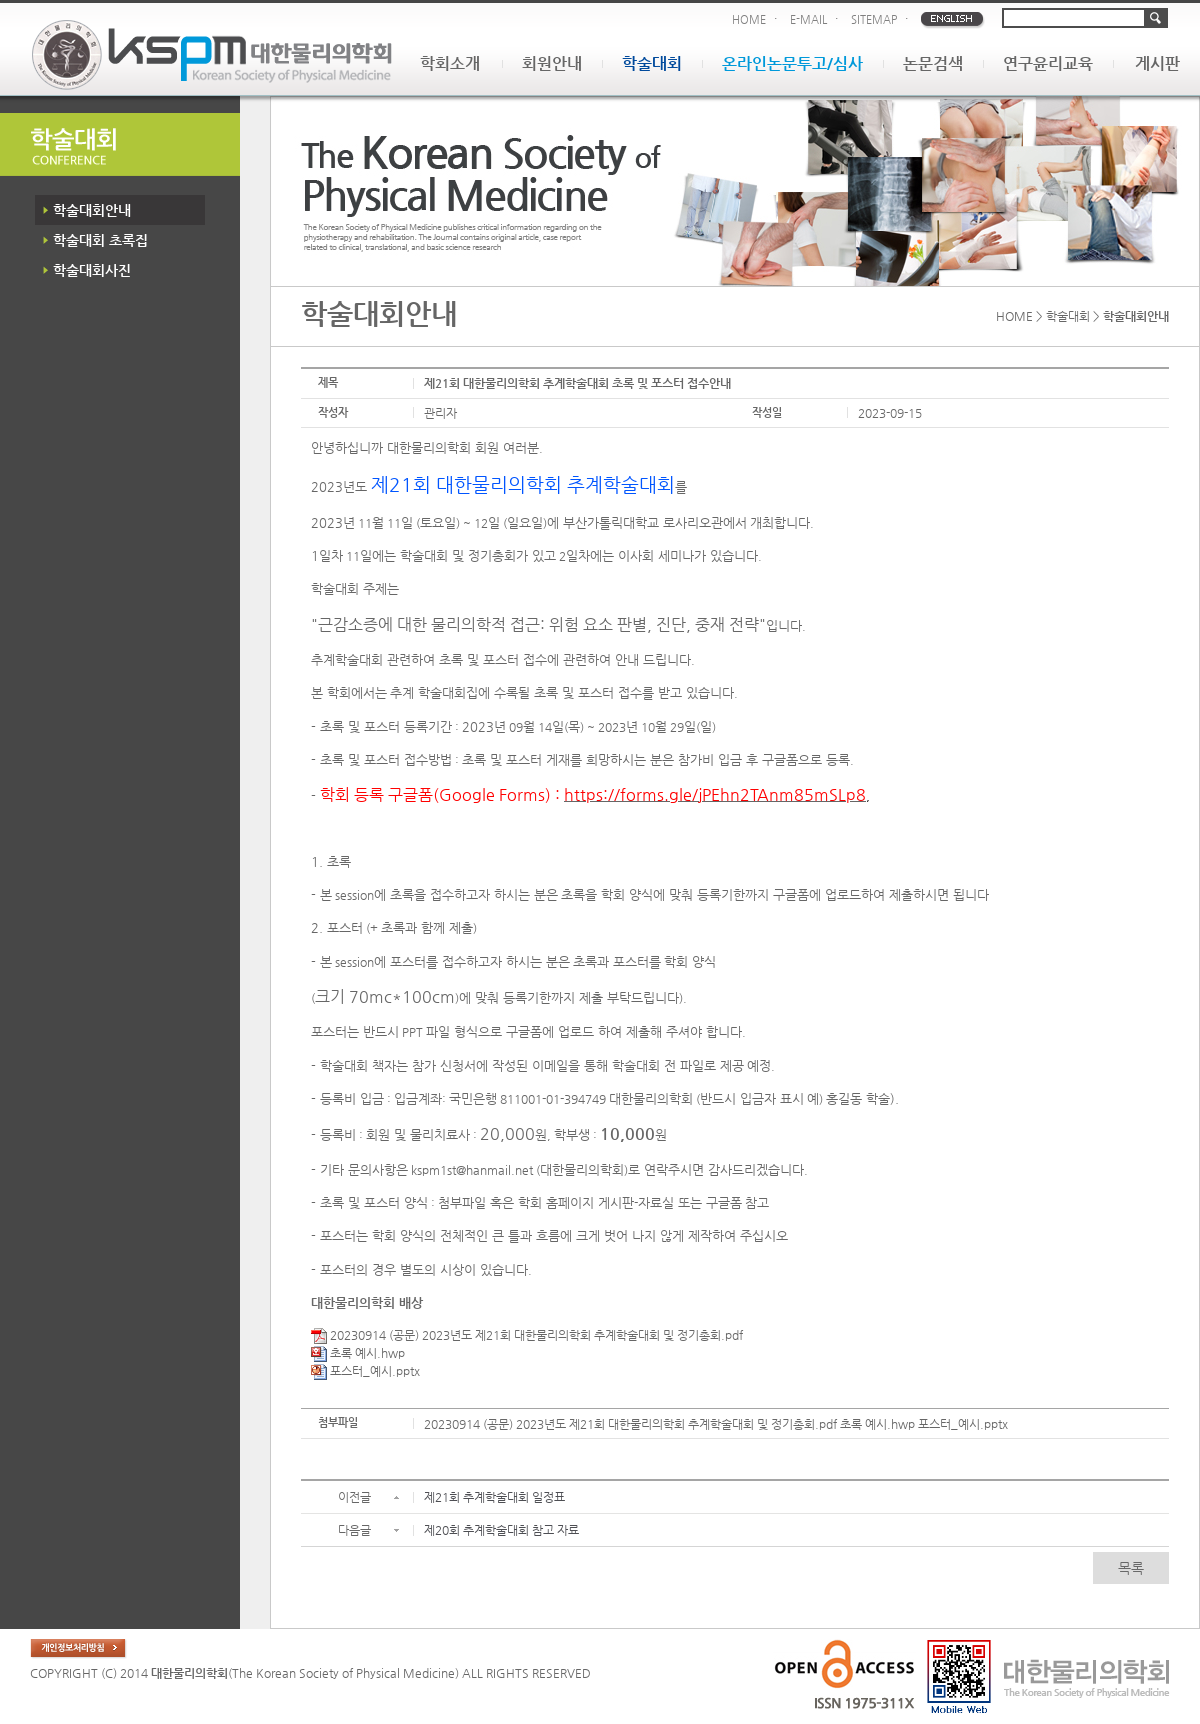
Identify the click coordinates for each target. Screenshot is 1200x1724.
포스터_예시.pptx (365, 1371)
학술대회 (652, 63)
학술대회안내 (92, 210)
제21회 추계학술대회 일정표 (494, 1497)
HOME (749, 19)
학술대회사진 (92, 270)
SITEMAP (874, 19)
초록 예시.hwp (358, 1353)
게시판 (1157, 63)
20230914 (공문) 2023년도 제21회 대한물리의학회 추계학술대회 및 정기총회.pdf (527, 1335)
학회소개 (450, 63)
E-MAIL (808, 19)
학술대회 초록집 (100, 240)
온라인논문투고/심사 (792, 63)
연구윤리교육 (1048, 63)
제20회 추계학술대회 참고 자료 (501, 1530)
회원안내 (552, 63)
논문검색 (933, 63)
